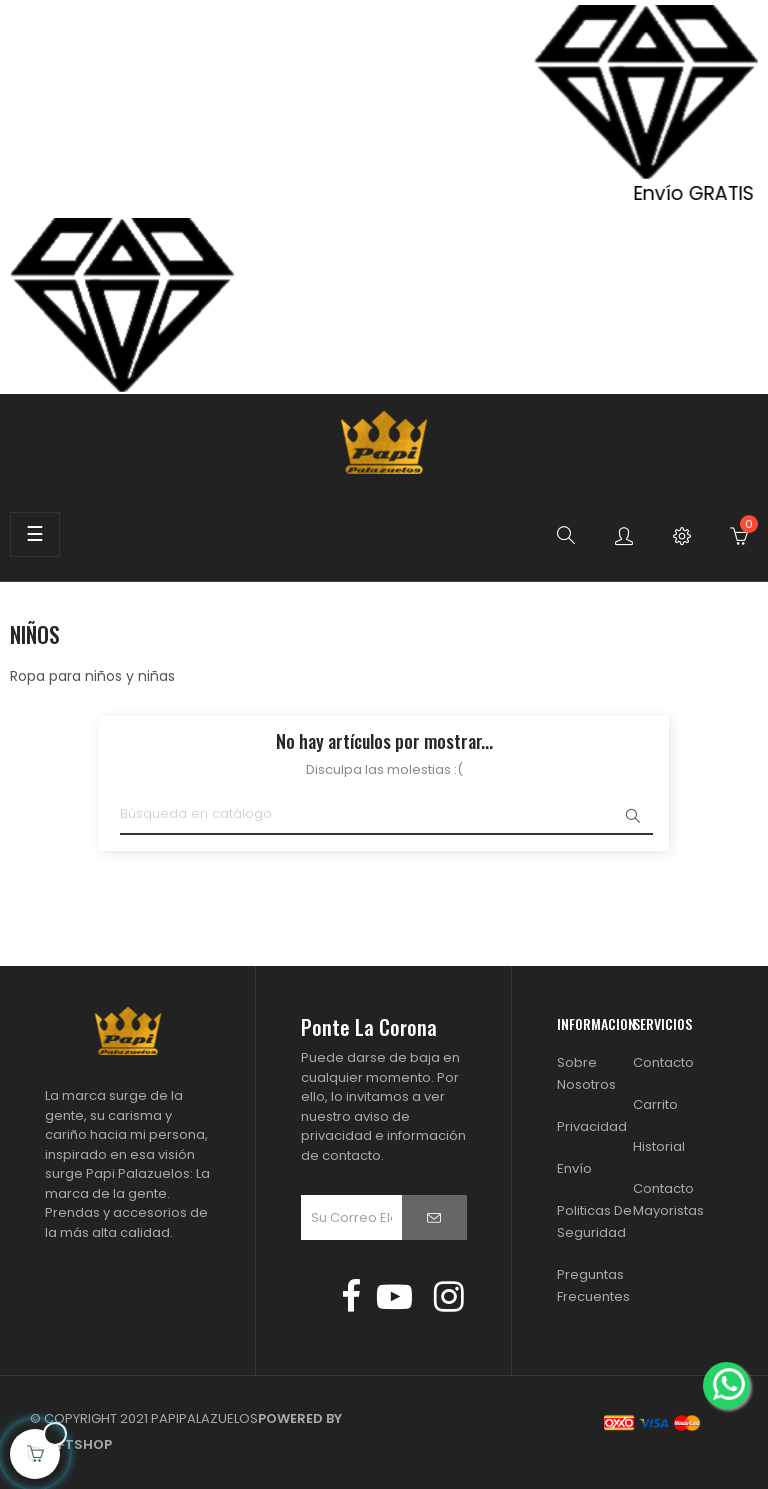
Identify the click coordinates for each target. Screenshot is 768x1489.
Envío (574, 1168)
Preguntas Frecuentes (593, 1285)
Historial (659, 1146)
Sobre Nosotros (586, 1073)
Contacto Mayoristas (668, 1199)
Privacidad (592, 1126)
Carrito (655, 1104)
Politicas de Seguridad (594, 1221)
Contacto (663, 1062)
